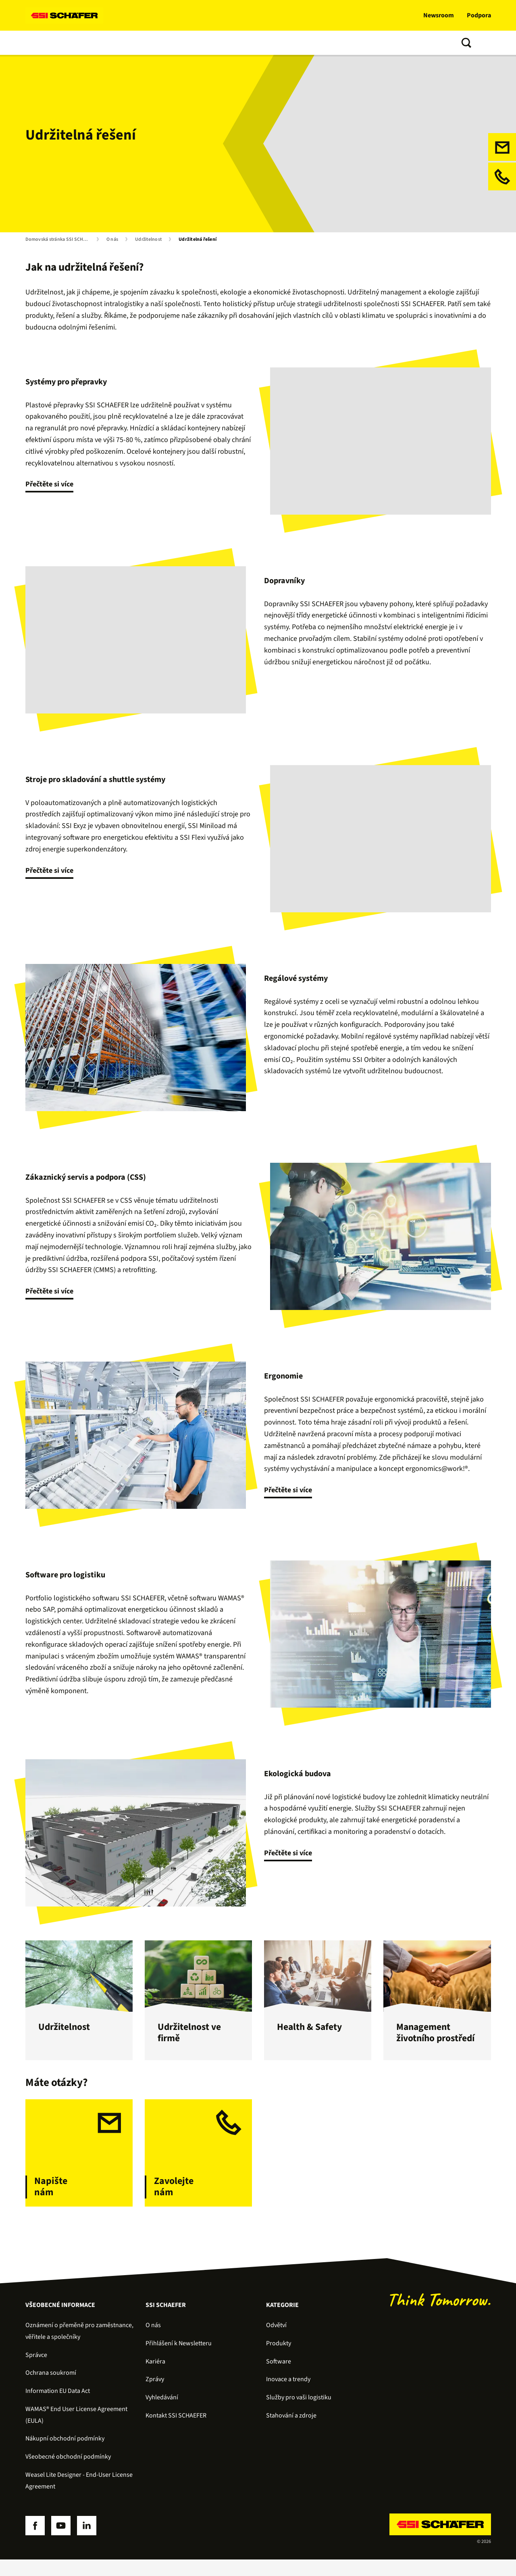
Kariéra (155, 2377)
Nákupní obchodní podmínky (64, 2455)
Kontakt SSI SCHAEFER (176, 2432)
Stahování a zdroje (291, 2432)
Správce (36, 2371)
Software (111, 42)
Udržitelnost (148, 239)
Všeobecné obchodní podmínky (68, 2473)
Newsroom (438, 15)
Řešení (37, 42)
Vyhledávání (162, 2413)
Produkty (72, 42)
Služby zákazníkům (164, 42)
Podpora (479, 15)
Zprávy (155, 2395)
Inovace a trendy (227, 42)
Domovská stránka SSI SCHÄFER (59, 239)
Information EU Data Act (57, 2407)
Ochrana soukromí (50, 2389)
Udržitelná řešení (197, 239)
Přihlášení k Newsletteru (179, 2359)
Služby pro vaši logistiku (298, 2413)
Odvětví (276, 2341)
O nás (270, 42)
